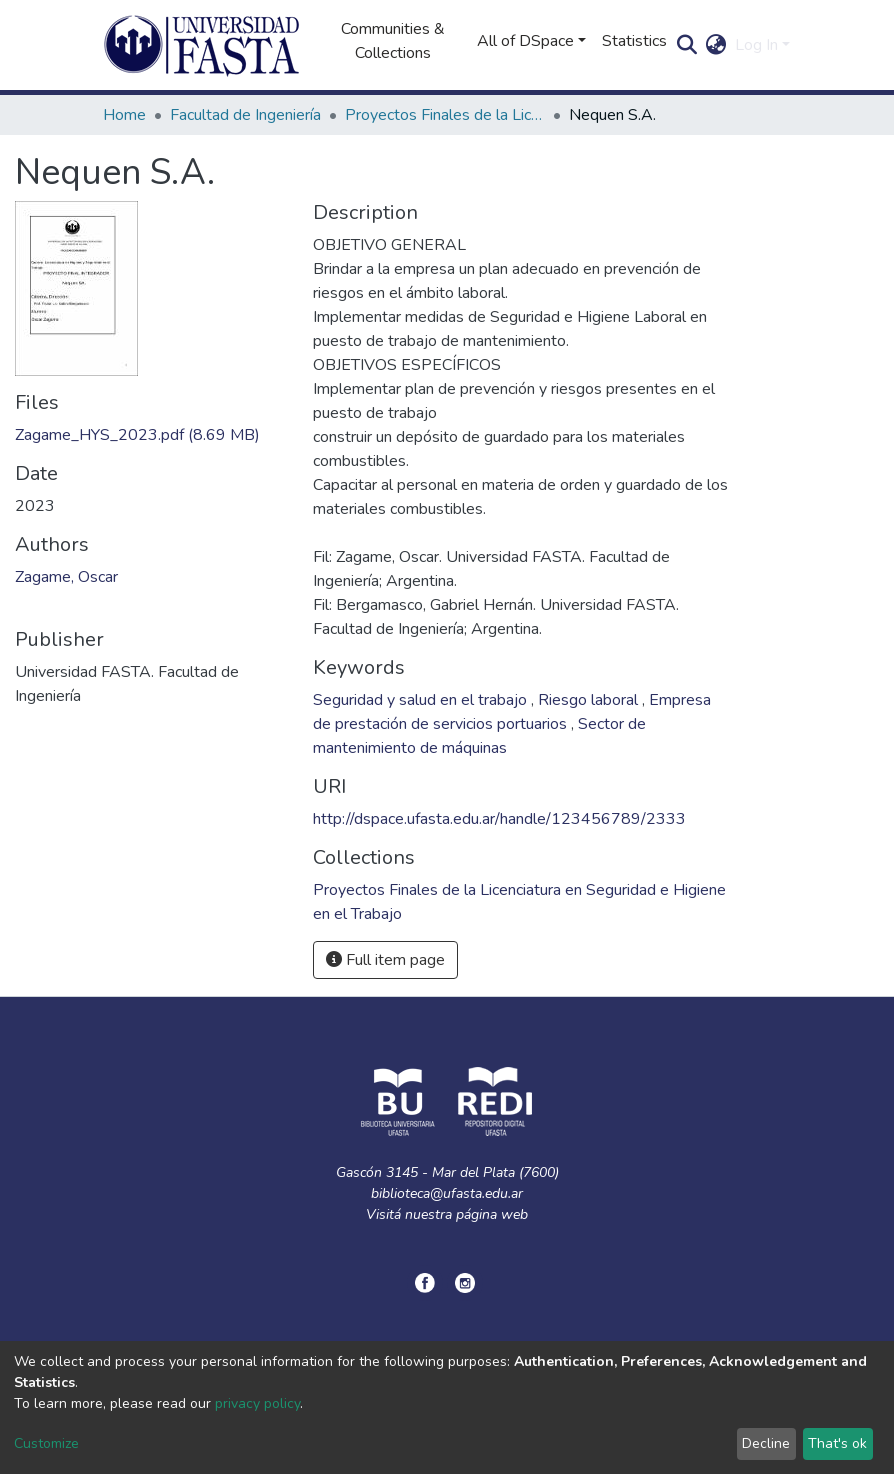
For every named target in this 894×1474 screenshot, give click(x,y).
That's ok (837, 1443)
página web (492, 1214)
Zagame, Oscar (66, 577)
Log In (756, 45)
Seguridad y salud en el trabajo (422, 700)
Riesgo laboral (590, 700)
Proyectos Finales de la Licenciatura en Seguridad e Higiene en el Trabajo (445, 115)
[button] (716, 45)
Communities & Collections (393, 41)
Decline (766, 1443)
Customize (46, 1443)
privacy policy (257, 1403)
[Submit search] (687, 45)
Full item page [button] (385, 960)
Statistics (634, 41)
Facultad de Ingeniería (245, 115)
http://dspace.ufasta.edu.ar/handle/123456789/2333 (499, 819)
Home (124, 115)
